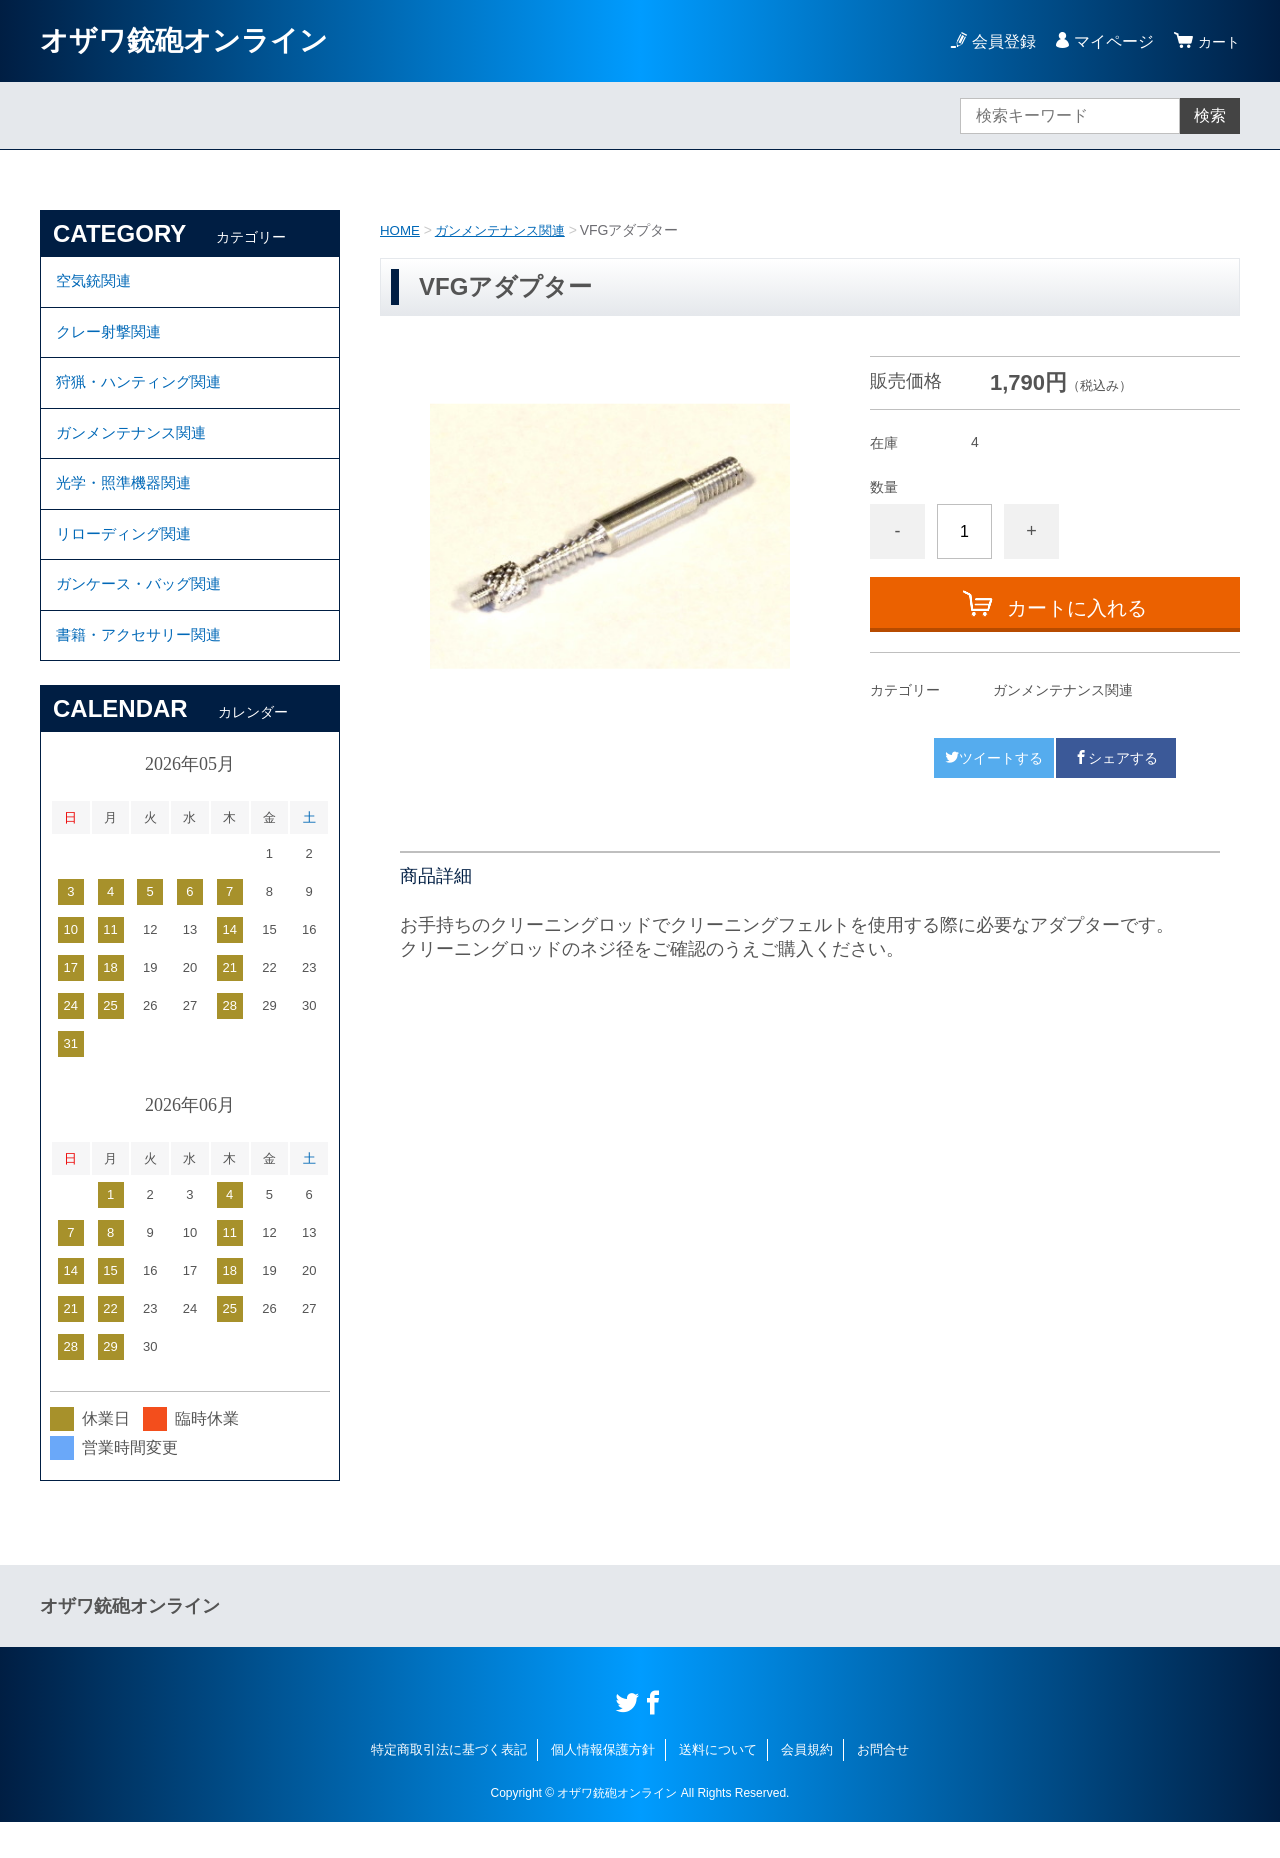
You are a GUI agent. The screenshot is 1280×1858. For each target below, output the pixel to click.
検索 (1210, 115)
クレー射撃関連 (112, 338)
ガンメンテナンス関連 (507, 230)
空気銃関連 (96, 283)
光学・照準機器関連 (128, 503)
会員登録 (998, 41)
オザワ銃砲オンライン (184, 40)
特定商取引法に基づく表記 (449, 1785)
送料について (718, 1785)
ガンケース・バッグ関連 (144, 613)
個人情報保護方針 (603, 1785)
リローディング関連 (128, 558)
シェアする (1116, 758)
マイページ (1108, 41)
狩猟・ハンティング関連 (144, 393)
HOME (401, 230)
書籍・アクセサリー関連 (144, 668)
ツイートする (994, 758)
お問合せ (883, 1785)
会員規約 (807, 1785)
